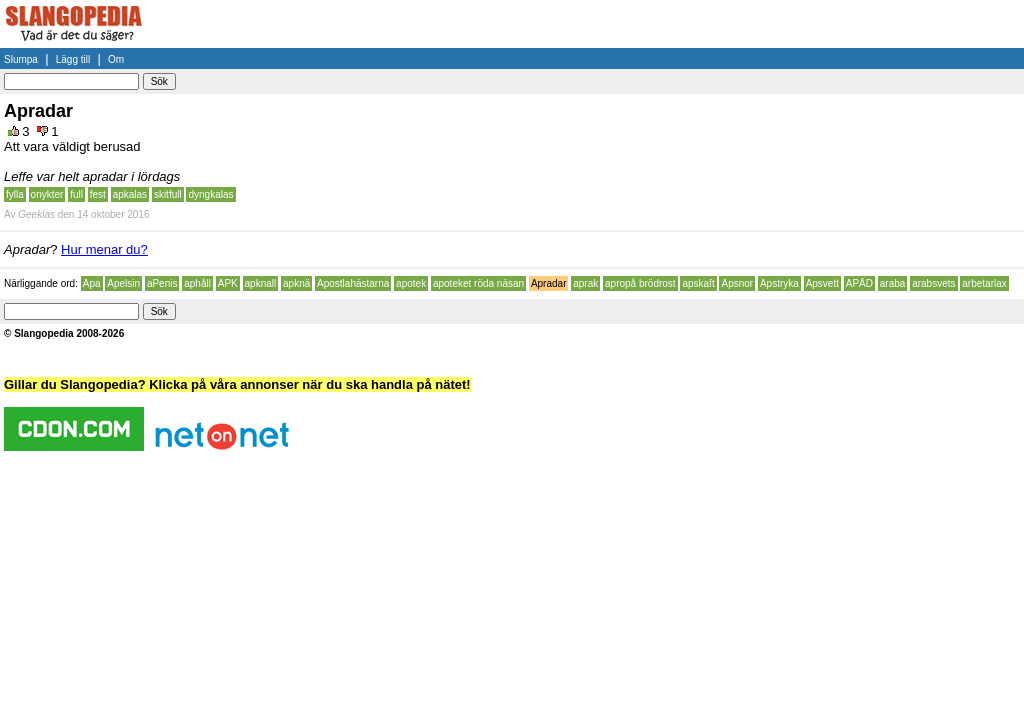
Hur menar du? (104, 249)
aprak (585, 283)
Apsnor (737, 283)
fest (98, 194)
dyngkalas (210, 194)
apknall (261, 283)
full (76, 194)
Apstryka (779, 283)
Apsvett (822, 283)
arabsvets (933, 283)
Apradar (549, 283)
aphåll (197, 283)
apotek (411, 283)
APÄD (859, 283)
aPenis (162, 283)
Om (116, 59)
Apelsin (123, 283)
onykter (47, 194)
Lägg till (73, 59)
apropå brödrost (640, 283)
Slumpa (21, 59)
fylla (15, 194)
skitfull (168, 194)
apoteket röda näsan (478, 283)
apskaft (698, 283)
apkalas (130, 194)
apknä (296, 283)
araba (893, 283)
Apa (92, 283)
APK (228, 283)
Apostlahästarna (353, 283)
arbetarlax (984, 283)
